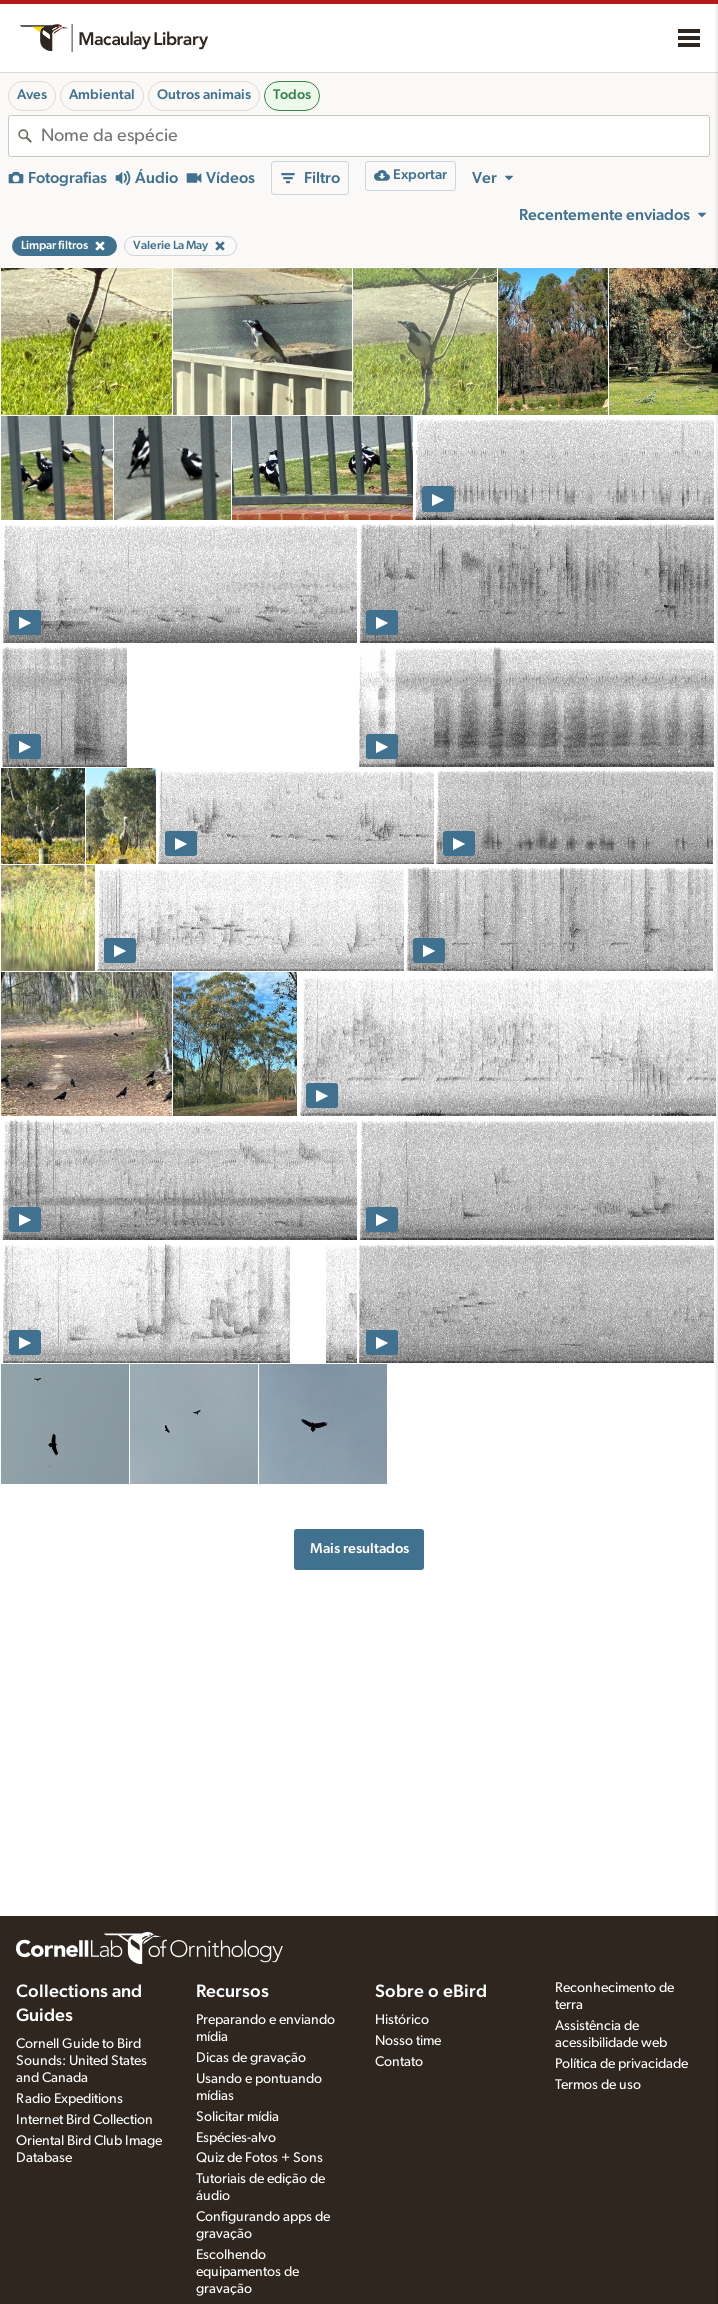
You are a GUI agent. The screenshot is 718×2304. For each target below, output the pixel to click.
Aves (32, 95)
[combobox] (375, 136)
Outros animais (204, 95)
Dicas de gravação (251, 2058)
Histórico (402, 2020)
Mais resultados (359, 1548)
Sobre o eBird (431, 1992)
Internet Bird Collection (84, 2120)
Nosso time (408, 2041)
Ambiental (102, 95)
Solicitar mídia (237, 2117)
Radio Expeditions (69, 2099)
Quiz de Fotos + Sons (259, 2158)
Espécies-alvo (236, 2138)
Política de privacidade (621, 2064)
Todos (292, 95)
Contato (399, 2062)
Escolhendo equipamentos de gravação (247, 2272)
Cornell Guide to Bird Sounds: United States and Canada (81, 2061)
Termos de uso (598, 2085)
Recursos (232, 1992)
